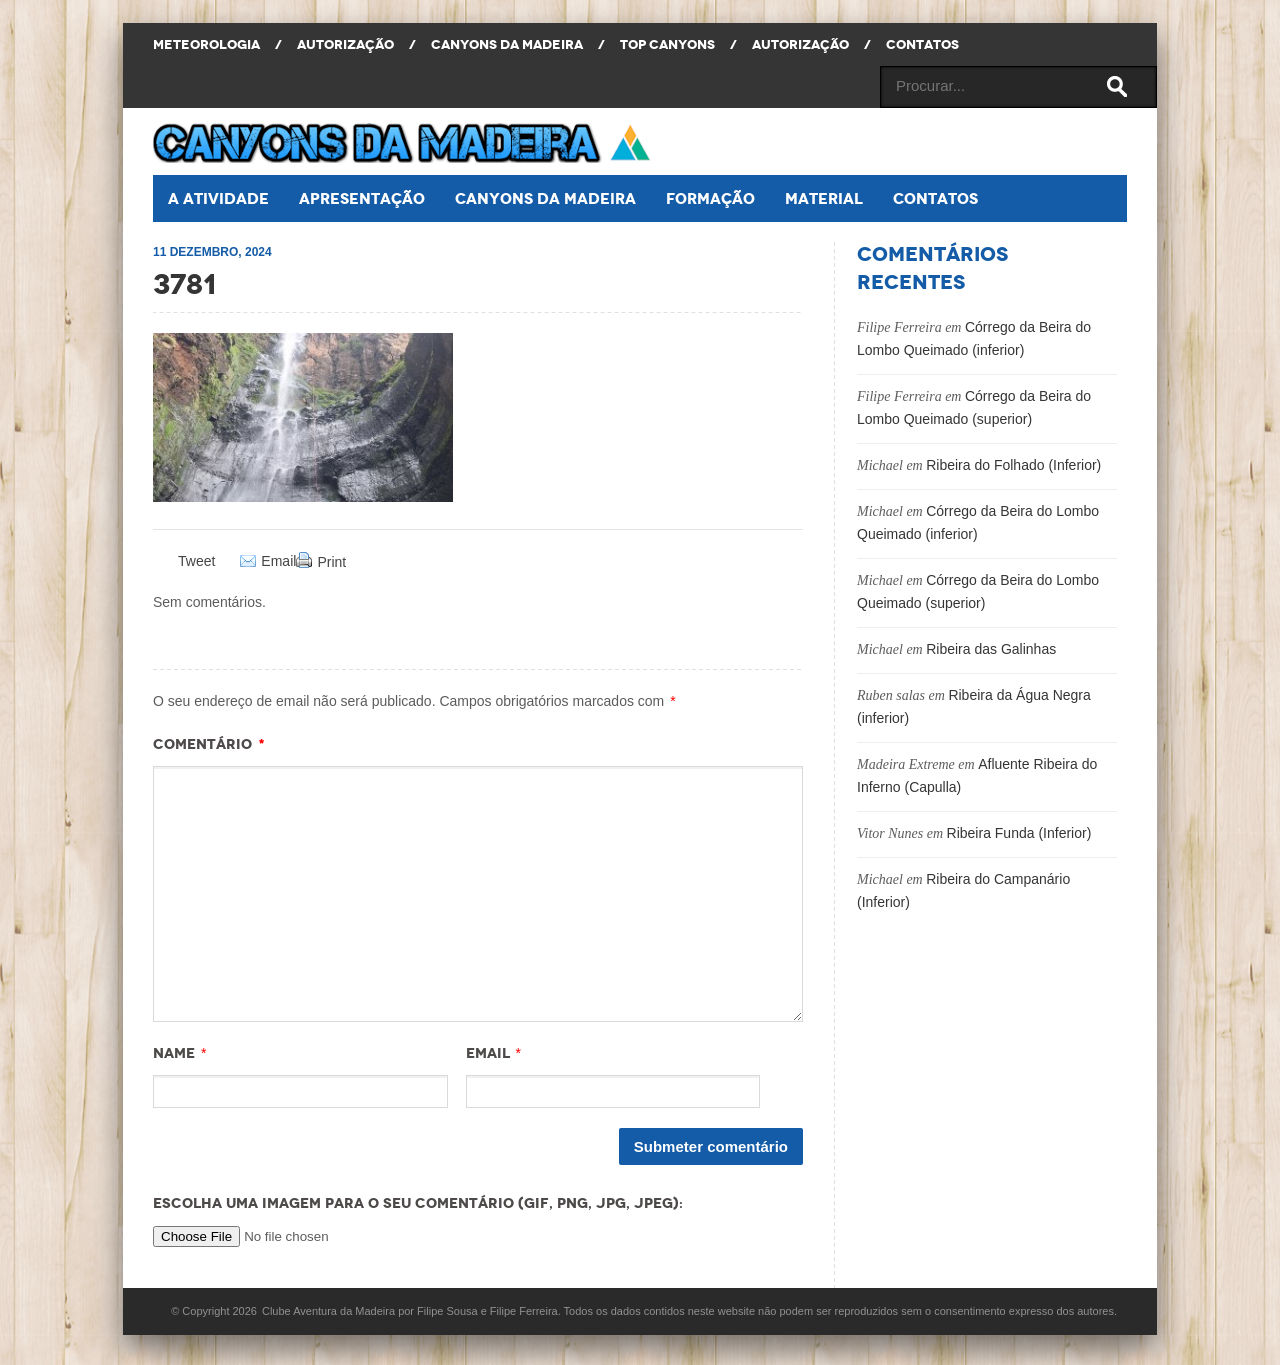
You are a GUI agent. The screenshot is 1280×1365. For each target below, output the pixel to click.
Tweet (196, 561)
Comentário (209, 744)
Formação (710, 198)
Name (174, 1053)
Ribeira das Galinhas (991, 649)
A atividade (218, 198)
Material (824, 198)
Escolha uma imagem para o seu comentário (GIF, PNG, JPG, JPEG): (418, 1203)
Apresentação (362, 198)
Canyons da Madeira (545, 198)
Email (278, 561)
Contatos (935, 198)
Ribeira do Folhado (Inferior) (1013, 465)
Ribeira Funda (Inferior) (1019, 833)
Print (331, 562)
